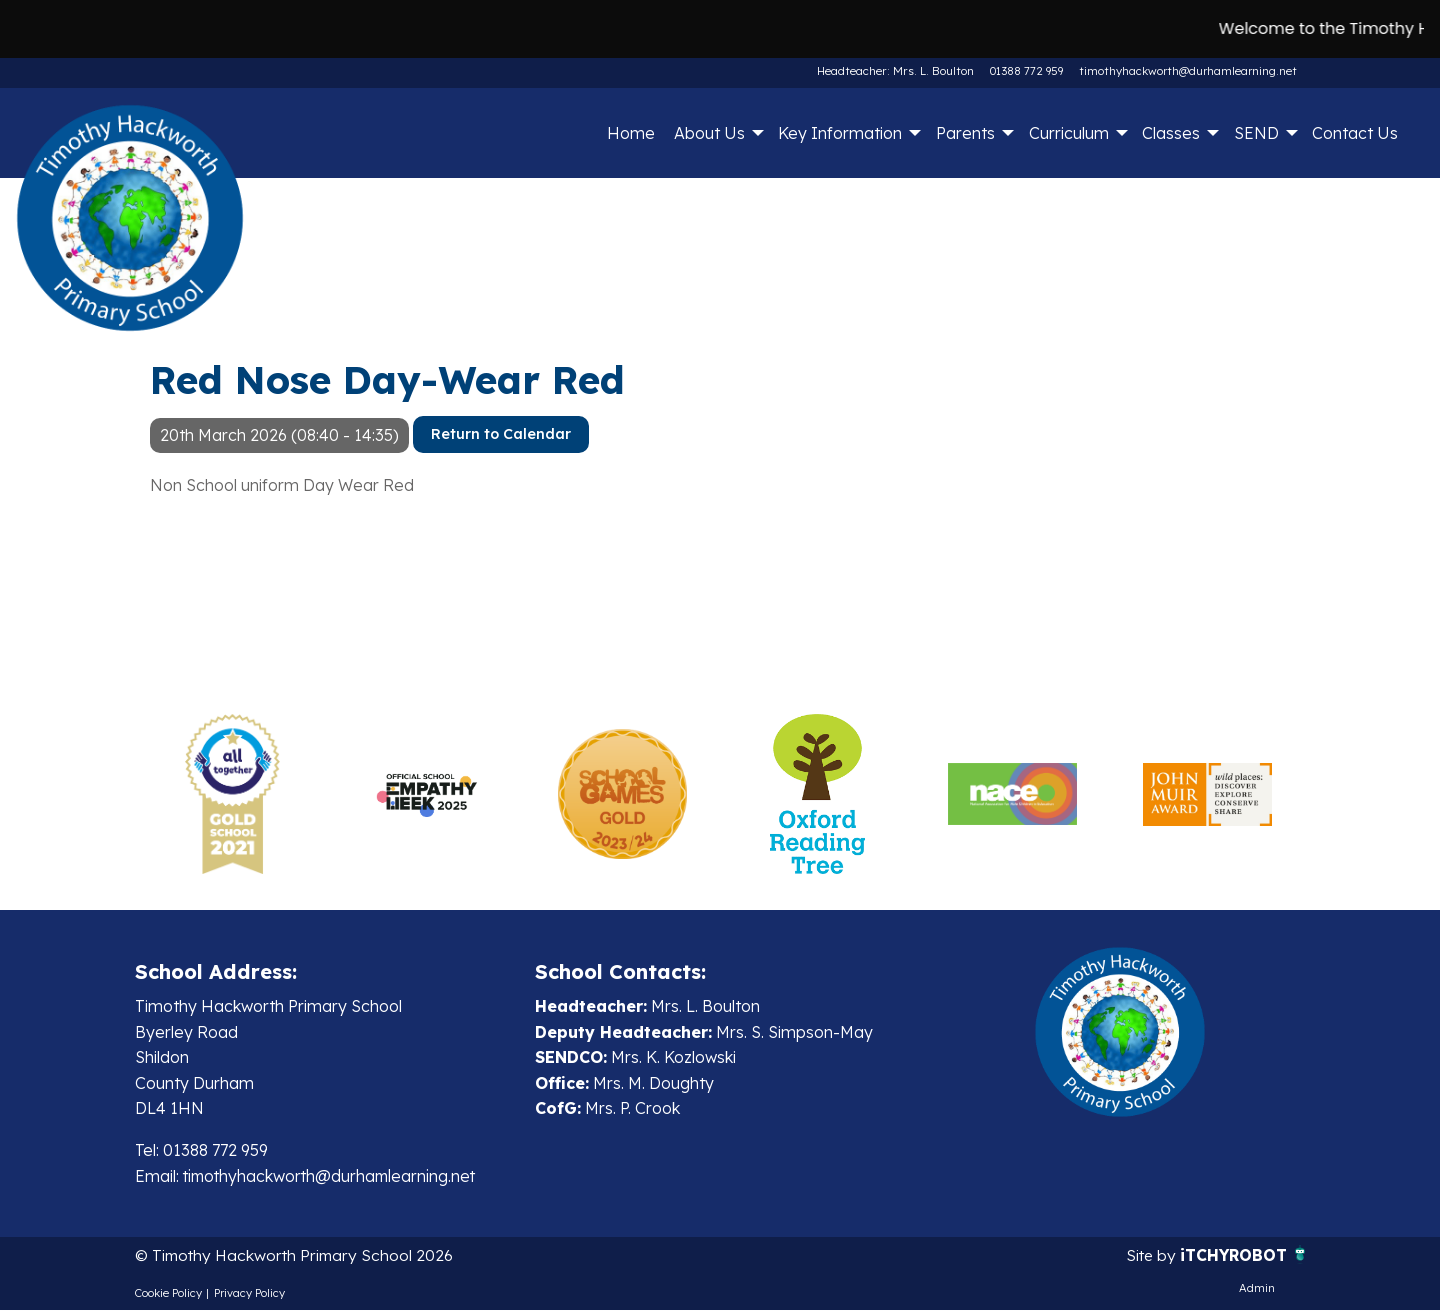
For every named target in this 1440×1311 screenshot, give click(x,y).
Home (631, 133)
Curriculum (1069, 133)
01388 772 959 (1026, 71)
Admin (1257, 1288)
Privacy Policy (249, 1293)
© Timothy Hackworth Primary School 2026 (297, 1256)
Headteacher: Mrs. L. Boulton (897, 71)
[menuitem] (630, 133)
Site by (1150, 1256)
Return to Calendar (501, 434)
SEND (1256, 133)
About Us (709, 133)
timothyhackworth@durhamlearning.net (1188, 71)
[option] (232, 794)
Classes (1171, 133)
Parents (965, 133)
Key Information (840, 133)
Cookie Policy (168, 1293)
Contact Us (1355, 133)
